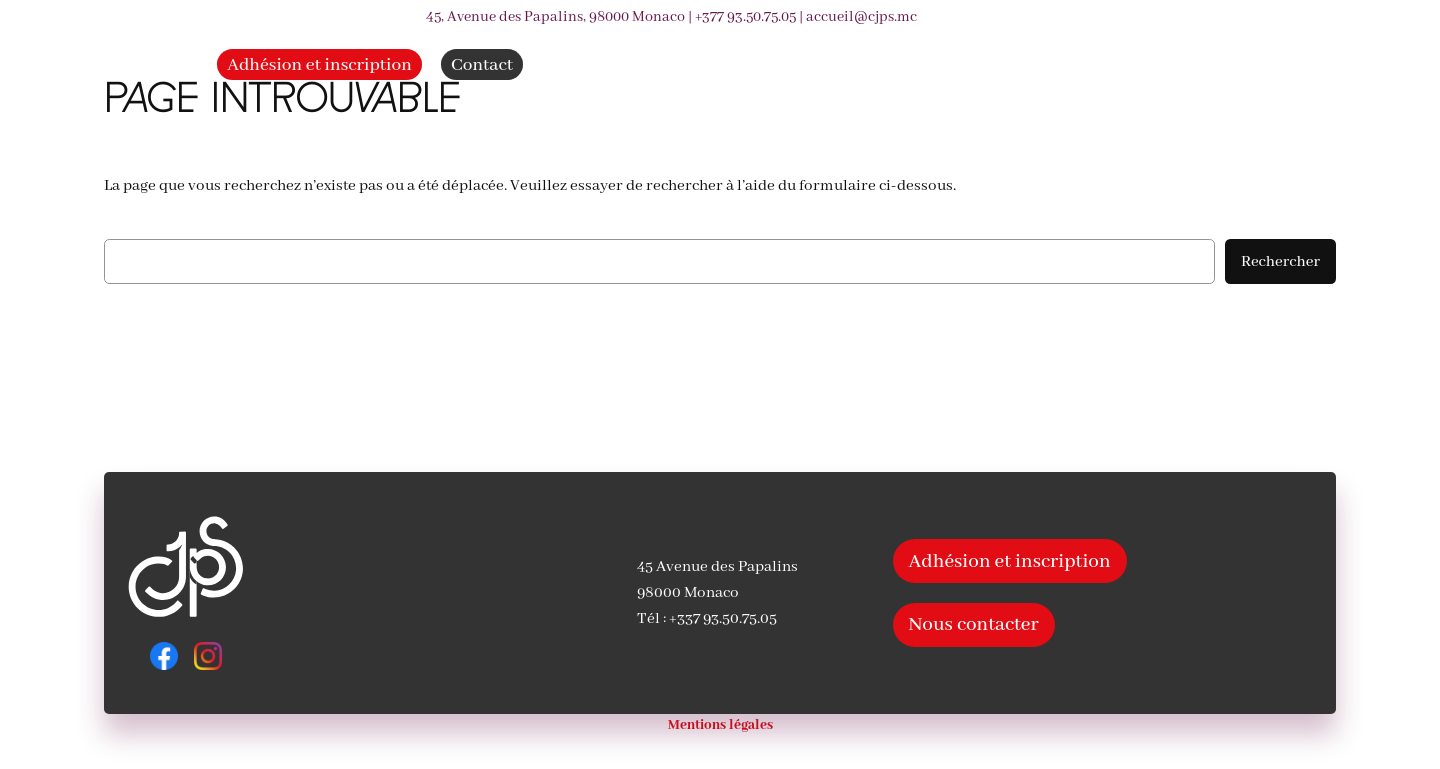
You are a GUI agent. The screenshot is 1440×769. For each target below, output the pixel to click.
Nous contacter (974, 624)
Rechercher (1280, 262)
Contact (482, 65)
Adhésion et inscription (319, 65)
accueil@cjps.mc (861, 17)
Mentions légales (720, 725)
